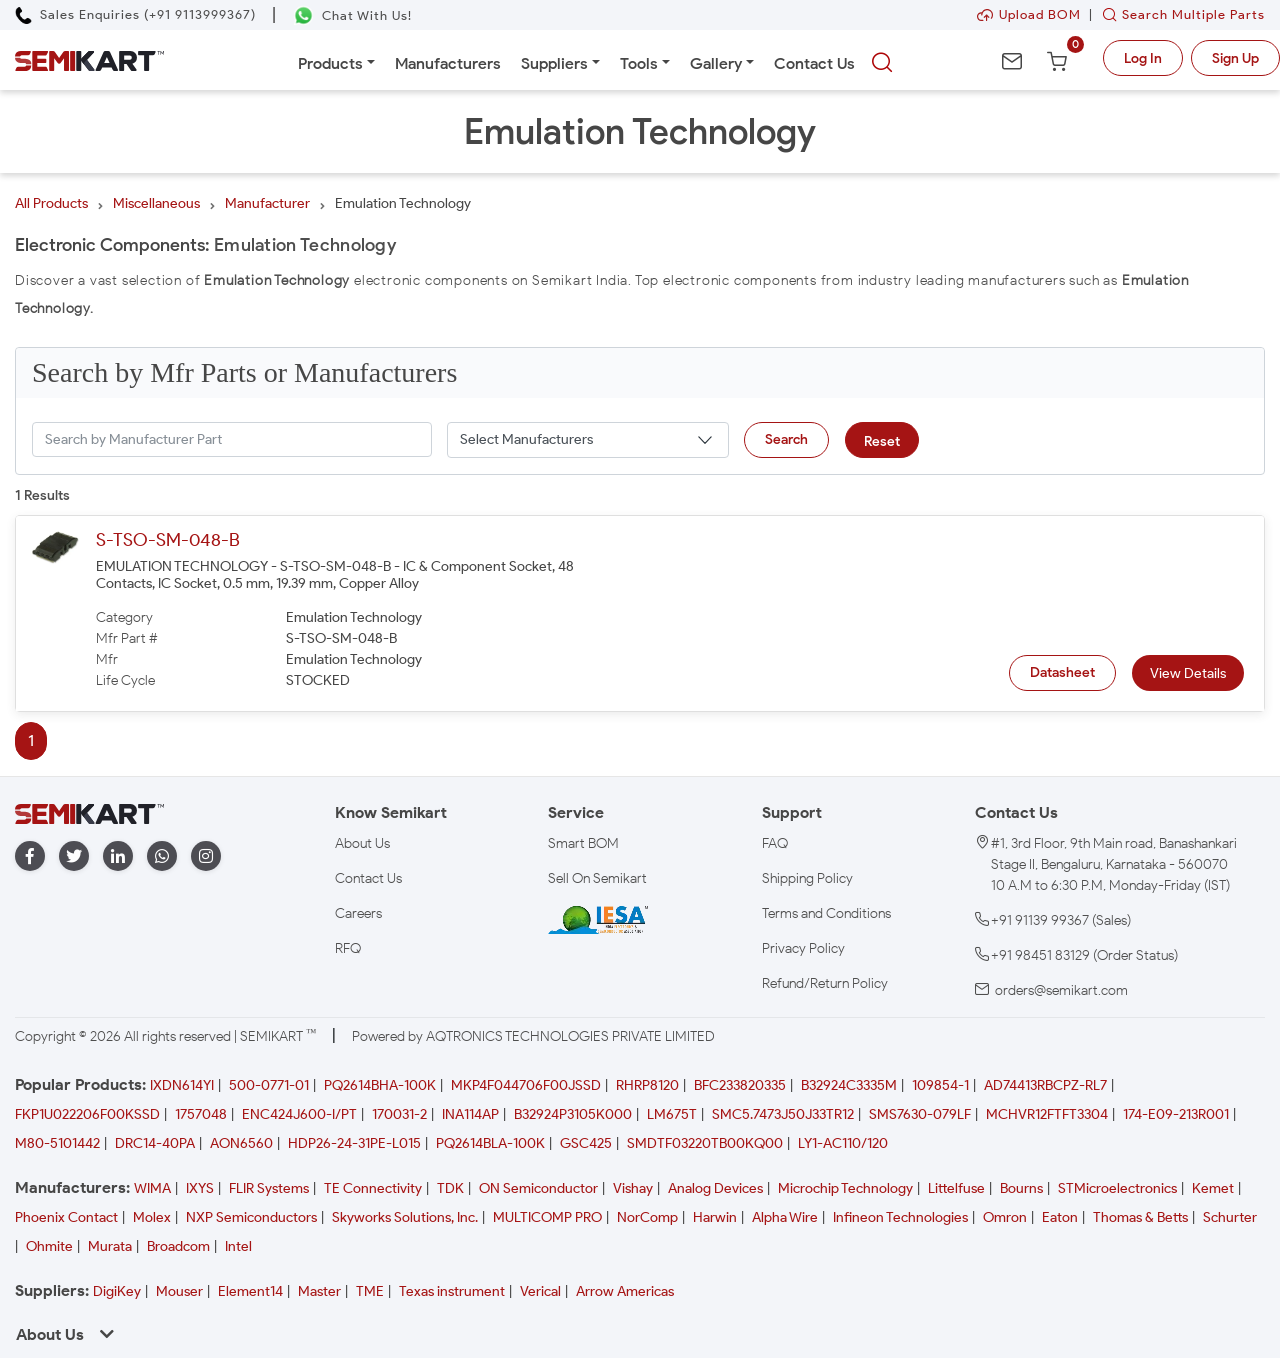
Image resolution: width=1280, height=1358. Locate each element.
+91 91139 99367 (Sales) (1061, 920)
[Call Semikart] (135, 14)
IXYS (200, 1188)
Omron (1005, 1217)
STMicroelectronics (1117, 1188)
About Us (362, 843)
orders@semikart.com (1061, 990)
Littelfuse (956, 1188)
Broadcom (178, 1246)
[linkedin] (118, 856)
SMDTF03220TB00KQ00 (705, 1143)
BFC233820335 (740, 1085)
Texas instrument (452, 1291)
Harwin (715, 1217)
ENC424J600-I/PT (299, 1114)
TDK (450, 1188)
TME (370, 1291)
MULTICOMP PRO (547, 1217)
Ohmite (49, 1246)
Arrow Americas (625, 1291)
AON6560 (241, 1143)
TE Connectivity (373, 1188)
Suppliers (554, 63)
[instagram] (206, 856)
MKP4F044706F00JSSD (526, 1085)
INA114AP (470, 1114)
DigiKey (117, 1291)
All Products (51, 203)
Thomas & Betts (1140, 1217)
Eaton (1060, 1217)
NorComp (647, 1217)
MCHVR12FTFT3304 (1047, 1114)
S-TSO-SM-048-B (168, 540)
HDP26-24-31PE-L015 (354, 1143)
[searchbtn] (882, 63)
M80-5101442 (57, 1143)
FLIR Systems (269, 1188)
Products (330, 63)
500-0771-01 (269, 1085)
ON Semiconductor (538, 1188)
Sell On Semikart (597, 878)
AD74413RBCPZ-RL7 (1045, 1085)
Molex (152, 1217)
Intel (238, 1246)
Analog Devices (715, 1188)
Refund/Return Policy (825, 983)
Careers (358, 913)
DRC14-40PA (155, 1143)
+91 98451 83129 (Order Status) (1084, 955)
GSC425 (586, 1143)
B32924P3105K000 (573, 1114)
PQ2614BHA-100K (380, 1085)
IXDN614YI (182, 1085)
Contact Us (814, 63)
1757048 (201, 1114)
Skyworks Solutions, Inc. (405, 1217)
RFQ (348, 948)
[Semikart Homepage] (89, 59)
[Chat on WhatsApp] (352, 15)
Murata (110, 1246)
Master (319, 1291)
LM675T (672, 1114)
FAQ (775, 843)
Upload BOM (1029, 14)
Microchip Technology (845, 1188)
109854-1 (940, 1085)
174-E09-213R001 (1176, 1114)
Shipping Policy (807, 878)
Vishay (633, 1188)
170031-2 (399, 1114)
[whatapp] (162, 856)
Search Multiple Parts (1179, 14)
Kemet (1213, 1188)
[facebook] (30, 856)
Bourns (1021, 1188)
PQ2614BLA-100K (490, 1143)
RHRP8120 (647, 1085)
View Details (1188, 673)
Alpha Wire (785, 1217)
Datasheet (1062, 672)
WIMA (152, 1188)
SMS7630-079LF (920, 1114)
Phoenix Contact (66, 1217)
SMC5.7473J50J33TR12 (783, 1114)
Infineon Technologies (900, 1217)
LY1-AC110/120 (843, 1143)
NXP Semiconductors (251, 1217)
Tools (639, 63)
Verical (540, 1291)
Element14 (250, 1291)
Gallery (716, 63)
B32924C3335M (849, 1085)
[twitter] (74, 856)
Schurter (1230, 1217)
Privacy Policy (803, 948)
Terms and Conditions (826, 913)
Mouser (179, 1291)
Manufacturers (448, 63)
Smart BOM (583, 843)
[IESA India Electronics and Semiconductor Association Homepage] (598, 918)
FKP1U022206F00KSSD (87, 1114)
